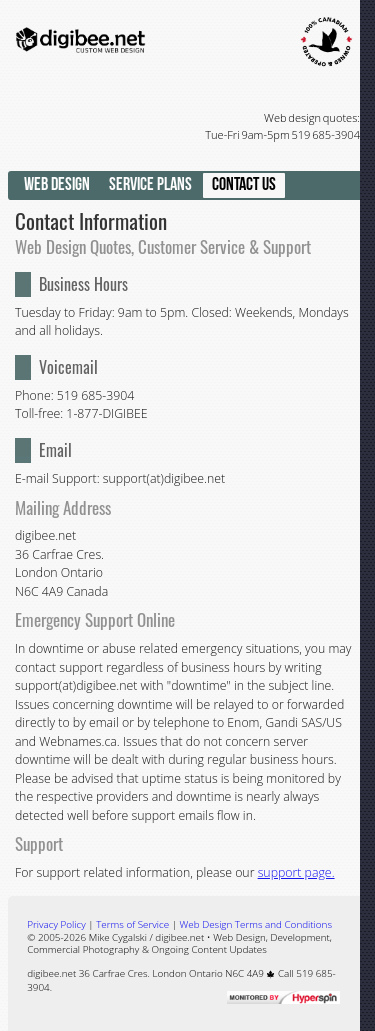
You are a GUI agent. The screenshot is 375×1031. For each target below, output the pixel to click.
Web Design (57, 184)
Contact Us (244, 184)
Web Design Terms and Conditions (256, 924)
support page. (296, 872)
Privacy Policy (56, 924)
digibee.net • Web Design (210, 937)
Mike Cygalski (118, 937)
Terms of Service (132, 924)
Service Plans (150, 184)
